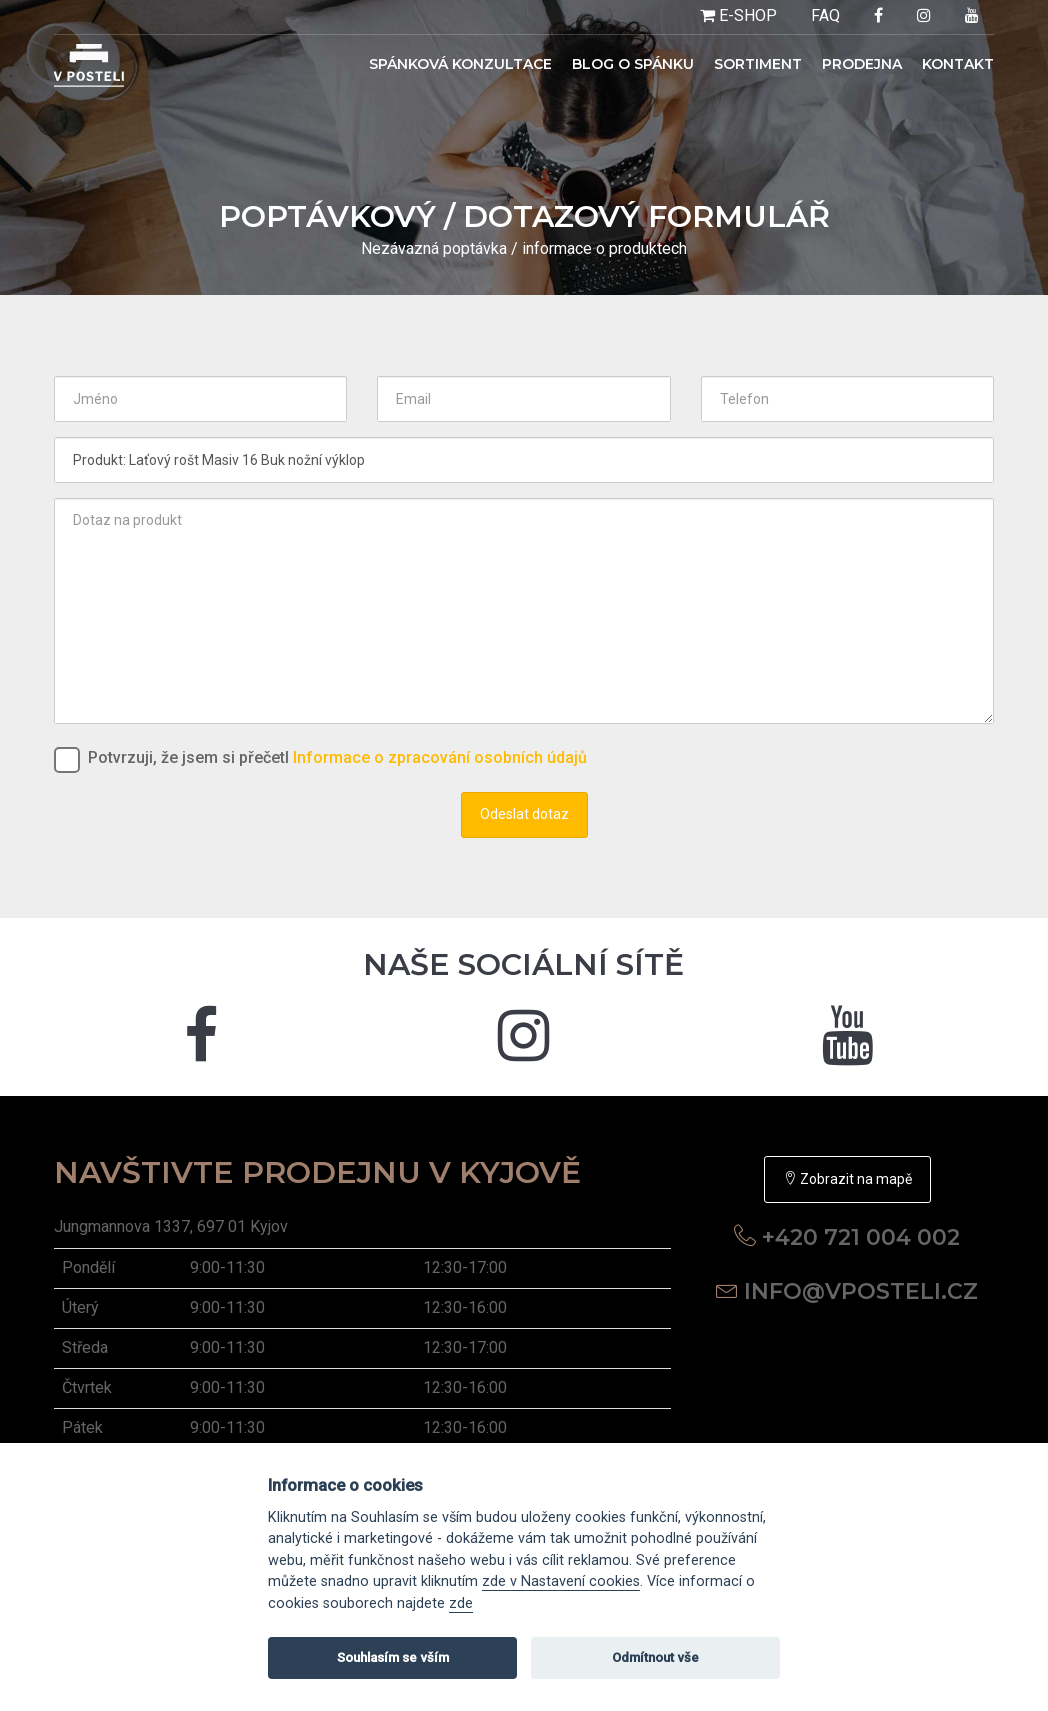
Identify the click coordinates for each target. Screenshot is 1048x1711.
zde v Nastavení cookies (561, 1581)
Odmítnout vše (655, 1657)
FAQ (825, 15)
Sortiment (758, 64)
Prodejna (862, 64)
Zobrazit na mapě (847, 1179)
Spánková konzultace (460, 64)
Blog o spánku (633, 64)
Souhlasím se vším (393, 1657)
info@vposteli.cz (861, 1291)
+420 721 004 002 (861, 1237)
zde (461, 1603)
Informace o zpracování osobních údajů (440, 757)
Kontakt (958, 64)
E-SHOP (738, 15)
